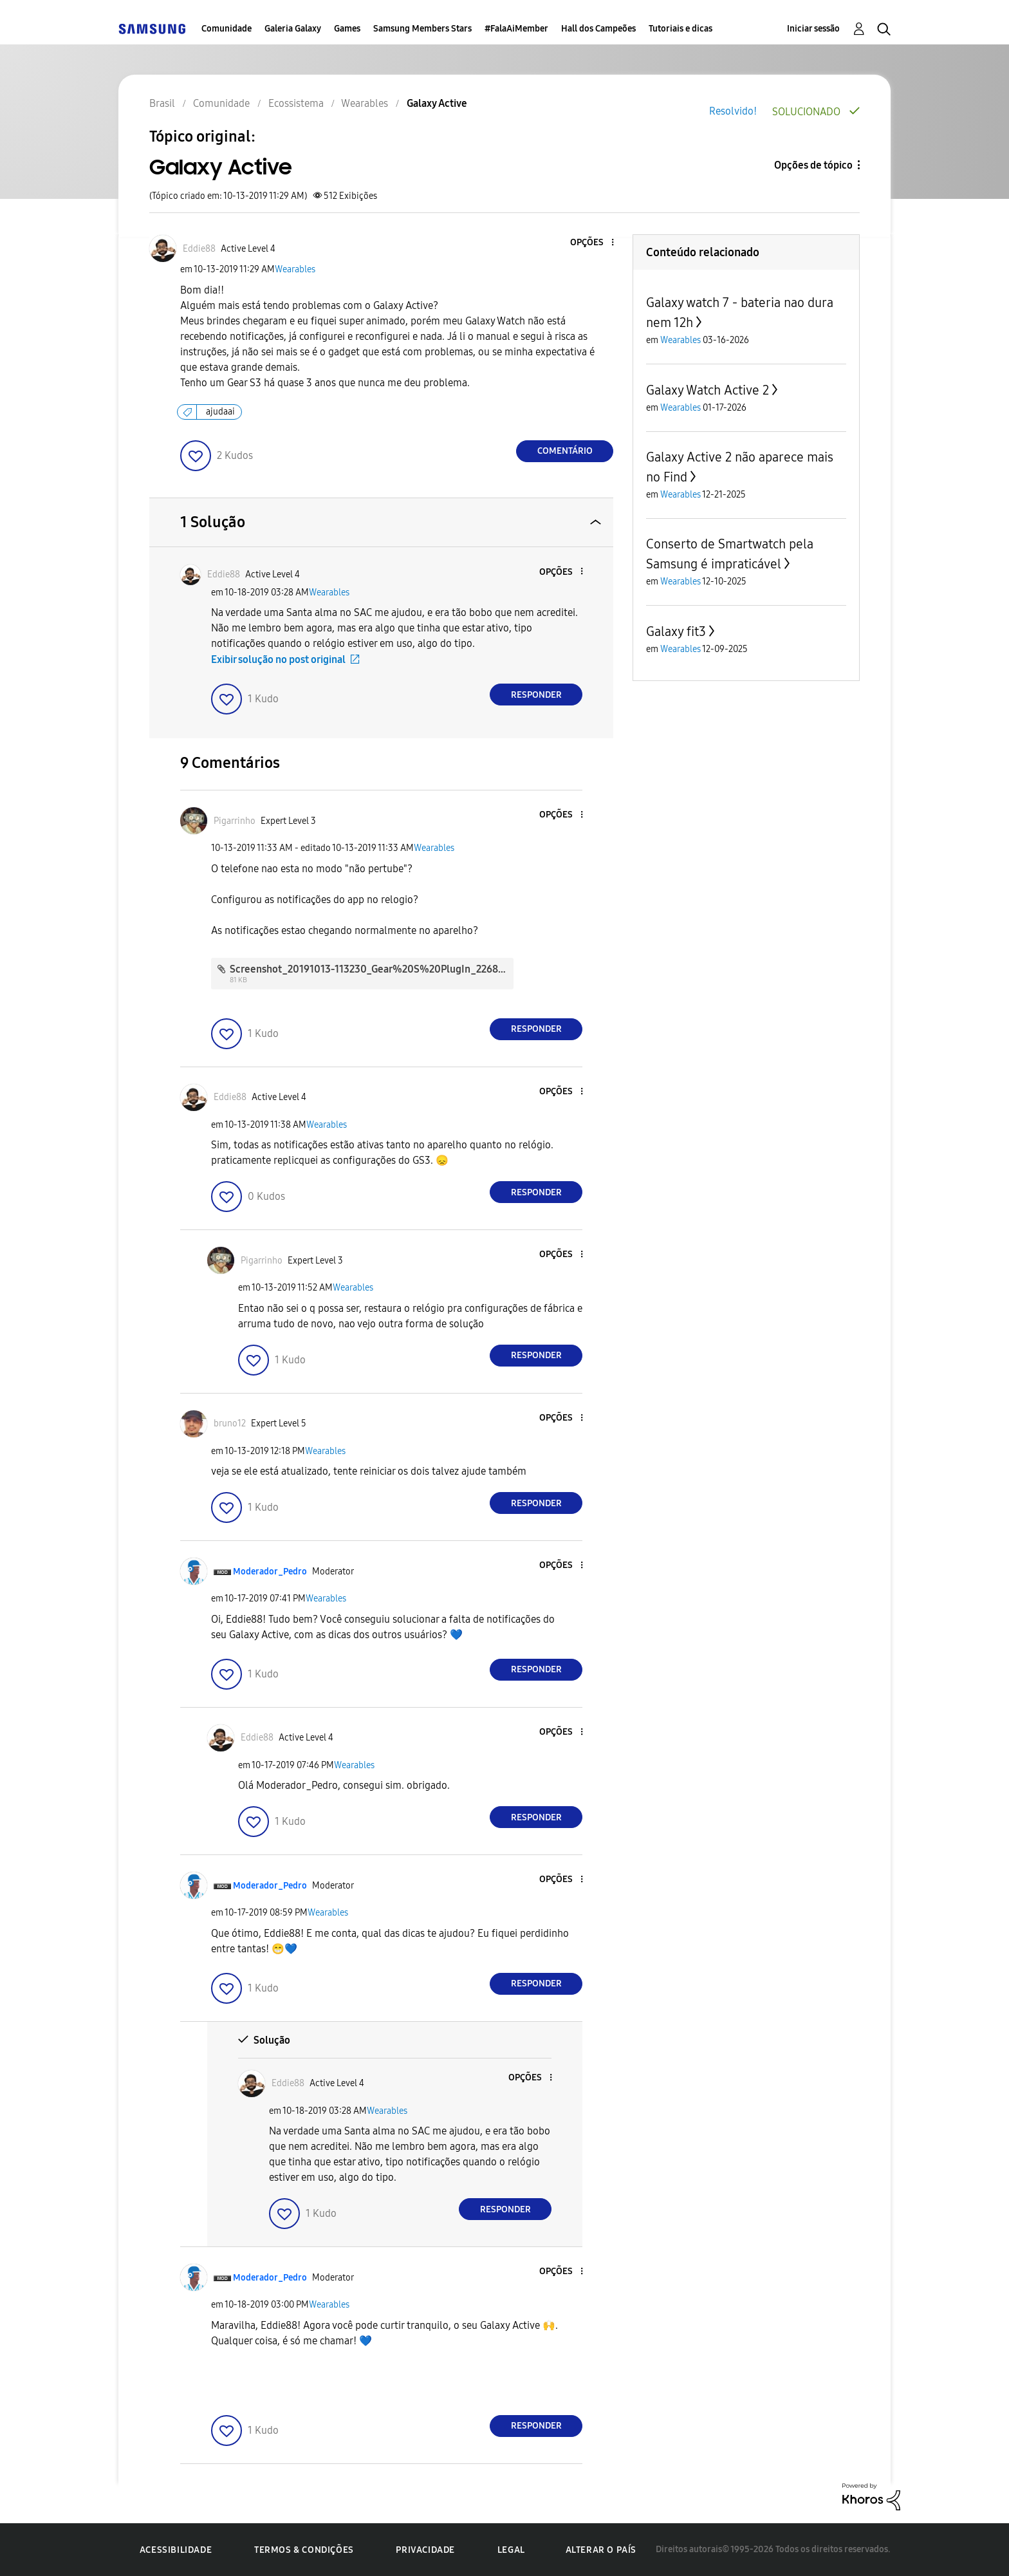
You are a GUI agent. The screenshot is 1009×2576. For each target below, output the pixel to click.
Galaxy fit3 (676, 631)
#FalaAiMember (516, 28)
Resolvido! (733, 111)
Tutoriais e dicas (680, 28)
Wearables (295, 269)
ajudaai (220, 411)
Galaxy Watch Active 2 (707, 390)
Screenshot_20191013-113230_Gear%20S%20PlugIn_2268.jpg (372, 969)
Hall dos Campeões (598, 28)
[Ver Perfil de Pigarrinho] (234, 821)
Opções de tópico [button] (813, 165)
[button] (591, 243)
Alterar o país (601, 2549)
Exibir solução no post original (278, 659)
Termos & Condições (304, 2549)
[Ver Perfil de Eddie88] (199, 248)
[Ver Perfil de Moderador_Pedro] (270, 1571)
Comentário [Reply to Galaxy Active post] (565, 450)
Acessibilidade (176, 2549)
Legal (511, 2549)
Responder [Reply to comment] (536, 694)
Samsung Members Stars (422, 28)
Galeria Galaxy (292, 28)
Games (347, 28)
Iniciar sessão (813, 28)
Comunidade (226, 28)
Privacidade (425, 2549)
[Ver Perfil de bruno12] (230, 1423)
